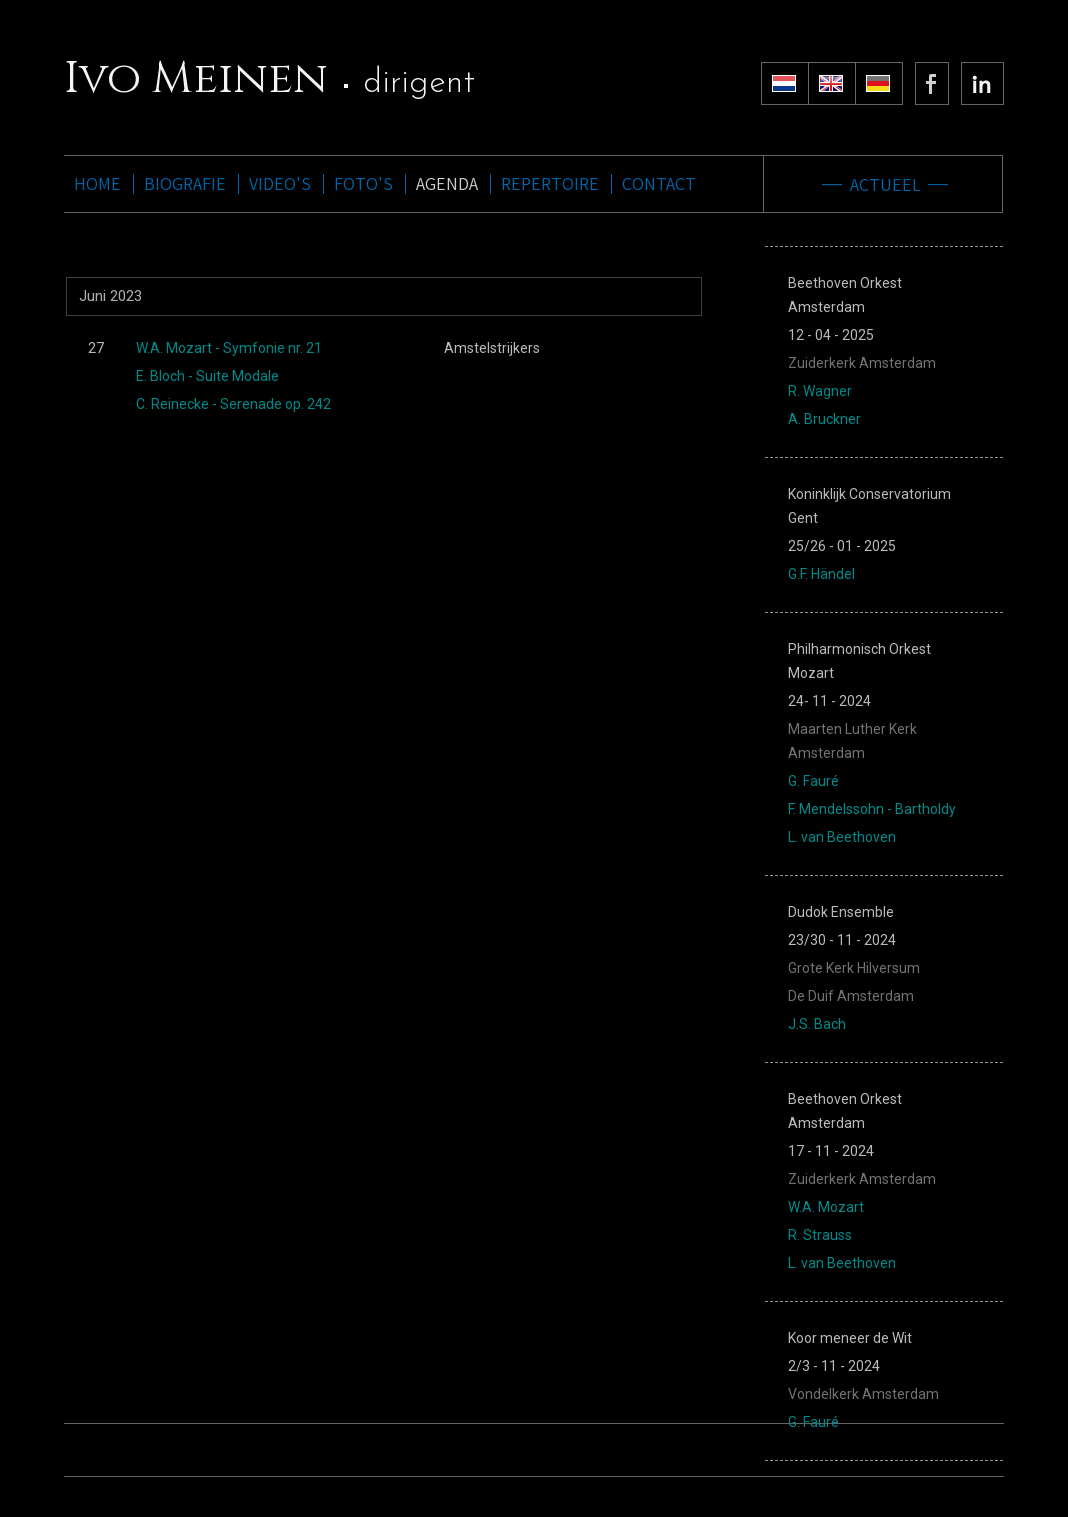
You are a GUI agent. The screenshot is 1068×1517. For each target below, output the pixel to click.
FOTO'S (363, 184)
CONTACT (659, 184)
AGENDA (447, 184)
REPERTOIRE (550, 184)
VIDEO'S (280, 184)
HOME (97, 184)
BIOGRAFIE (185, 184)
